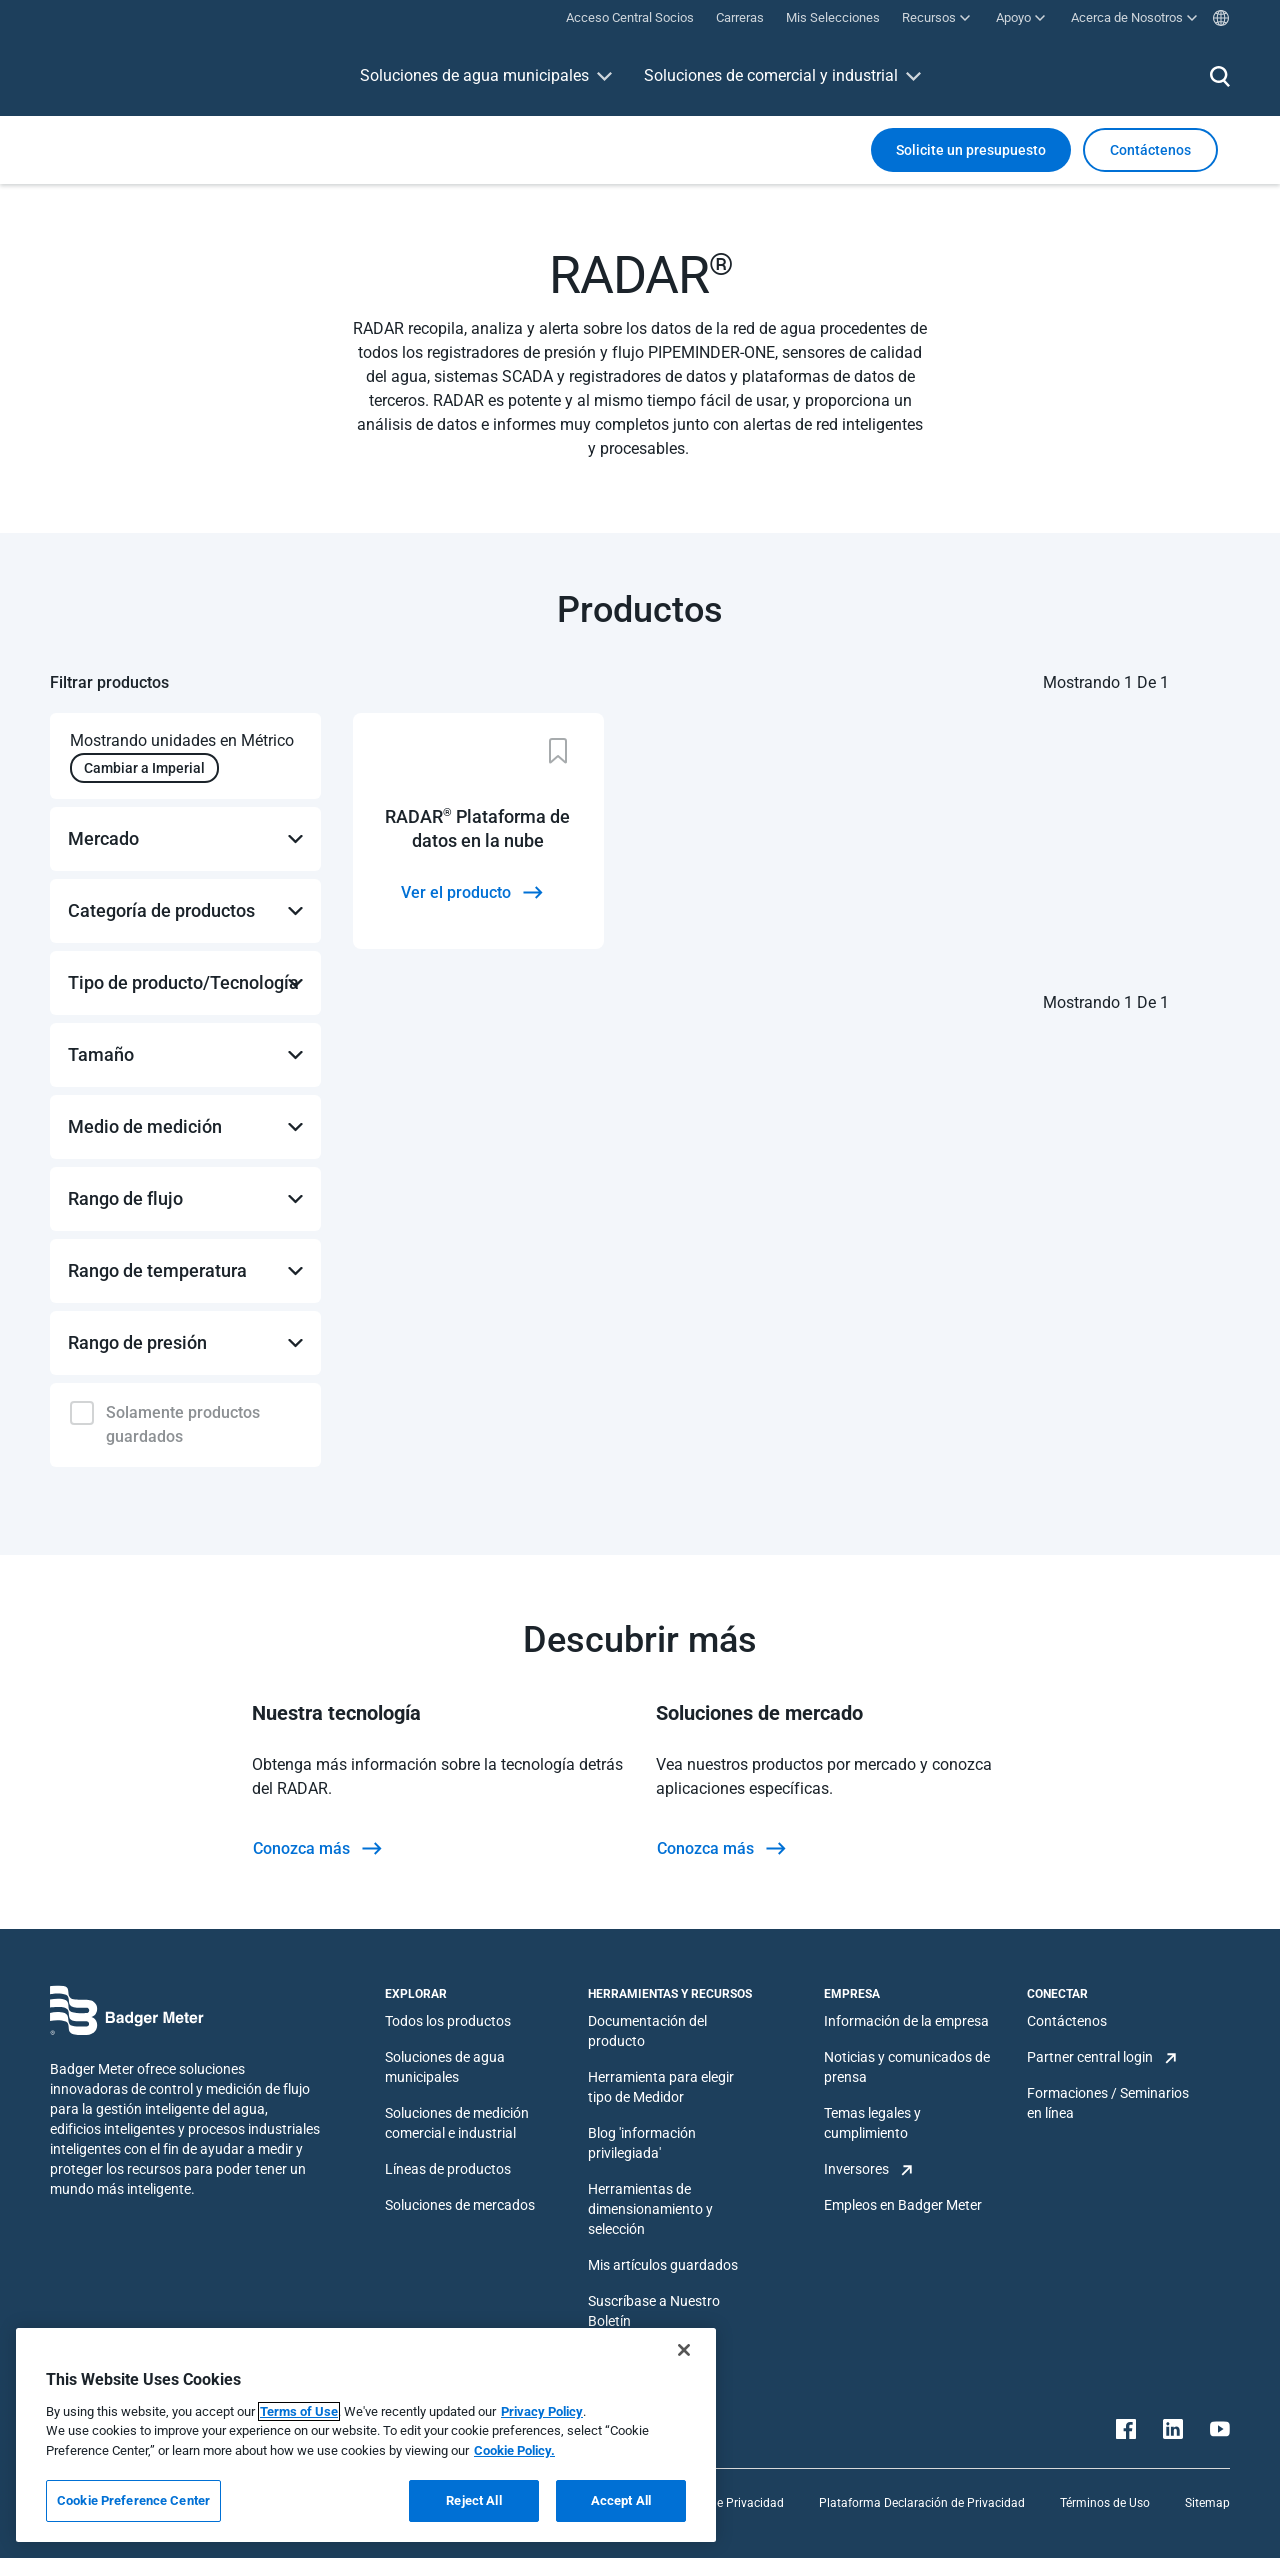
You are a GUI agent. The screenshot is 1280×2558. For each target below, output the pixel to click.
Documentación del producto (647, 2031)
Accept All (621, 2500)
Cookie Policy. (514, 2450)
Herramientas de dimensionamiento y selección (650, 2209)
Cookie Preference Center (133, 2500)
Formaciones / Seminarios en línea (1108, 2103)
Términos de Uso (1105, 2503)
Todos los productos (448, 2021)
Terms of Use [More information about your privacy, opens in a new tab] (299, 2411)
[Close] (684, 2350)
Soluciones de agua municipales (474, 75)
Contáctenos (1067, 2021)
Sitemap (1207, 2503)
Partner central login (1090, 2057)
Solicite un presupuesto (971, 150)
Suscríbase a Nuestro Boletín (654, 2311)
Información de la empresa (906, 2021)
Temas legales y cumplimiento (872, 2123)
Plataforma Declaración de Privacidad (922, 2503)
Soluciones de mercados (460, 2205)
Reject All (473, 2500)
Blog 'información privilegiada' (642, 2143)
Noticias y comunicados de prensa (907, 2067)
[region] (366, 2435)
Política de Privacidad (725, 2503)
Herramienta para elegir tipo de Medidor (661, 2087)
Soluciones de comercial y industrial (771, 75)
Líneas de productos (448, 2169)
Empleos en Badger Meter (903, 2205)
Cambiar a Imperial (144, 768)
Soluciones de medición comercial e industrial (457, 2123)
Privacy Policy (542, 2411)
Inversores (856, 2169)
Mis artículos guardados (663, 2265)
